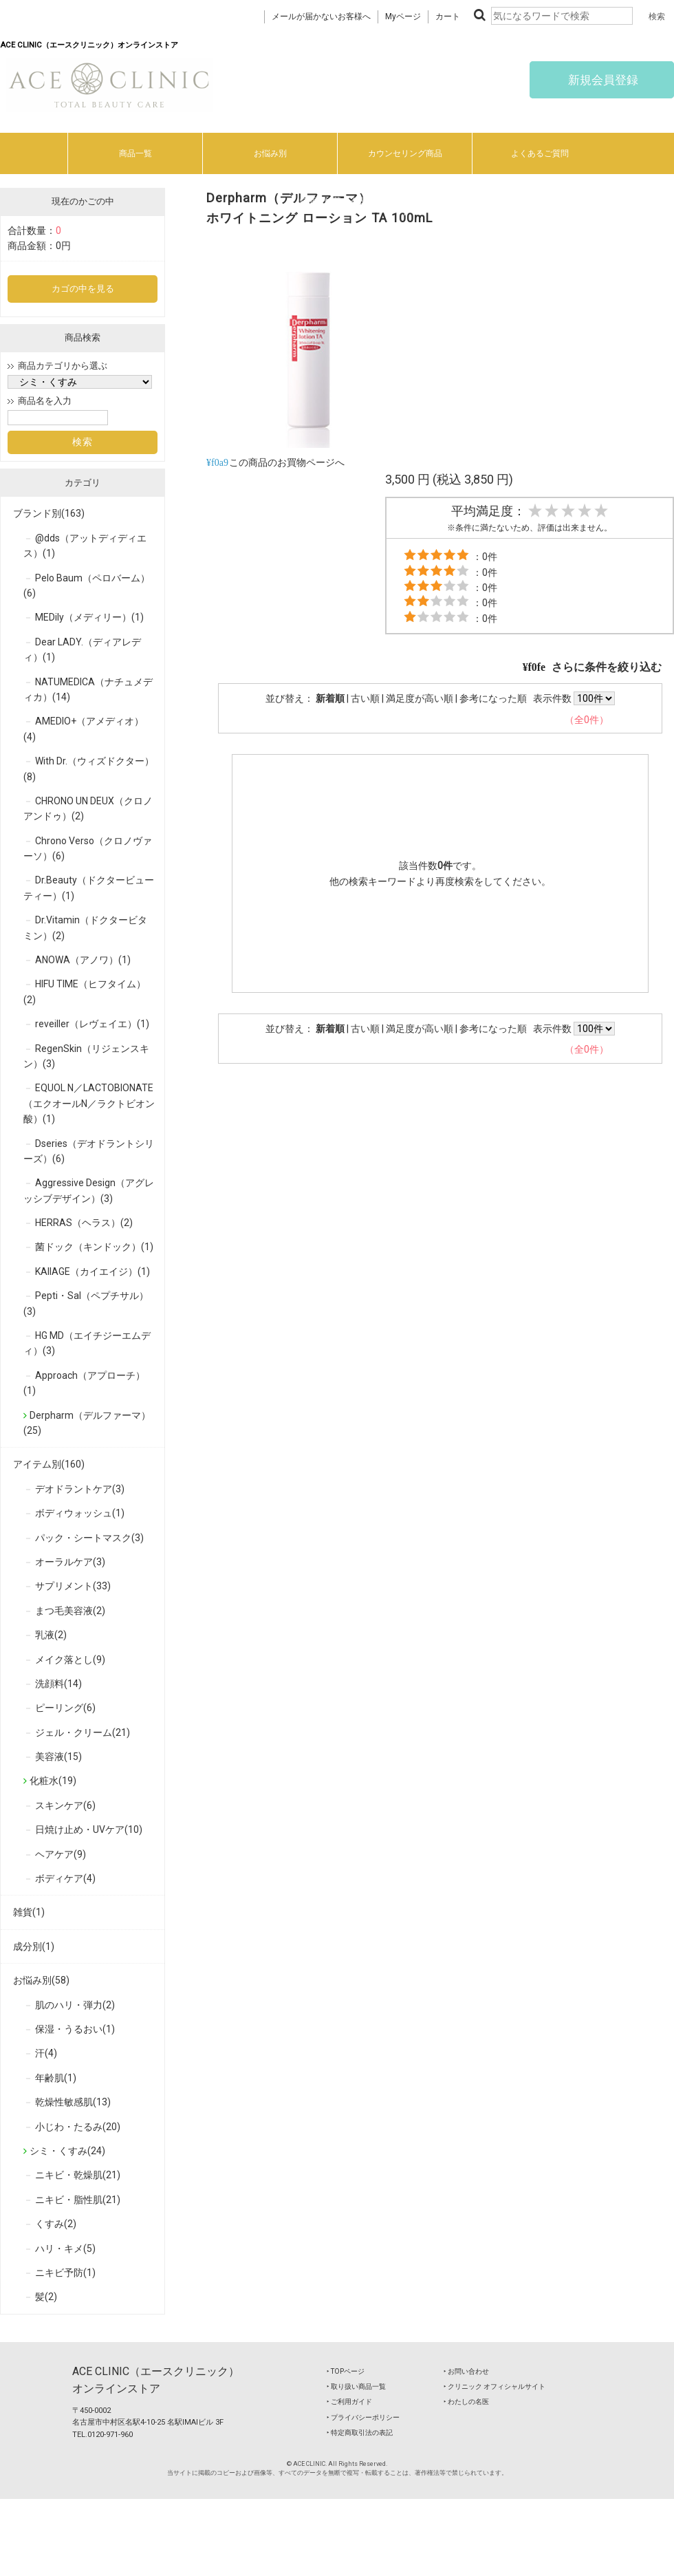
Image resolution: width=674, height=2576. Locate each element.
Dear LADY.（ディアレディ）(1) (82, 649)
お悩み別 (270, 153)
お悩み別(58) (41, 1980)
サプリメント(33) (73, 1585)
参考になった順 (493, 698)
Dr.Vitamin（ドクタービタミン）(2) (85, 927)
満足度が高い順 (419, 698)
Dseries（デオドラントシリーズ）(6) (88, 1151)
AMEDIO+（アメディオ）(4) (83, 729)
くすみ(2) (55, 2223)
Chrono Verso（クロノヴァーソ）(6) (87, 848)
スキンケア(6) (65, 1805)
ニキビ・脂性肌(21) (77, 2199)
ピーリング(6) (65, 1707)
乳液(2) (51, 1634)
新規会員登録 (601, 80)
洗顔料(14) (58, 1683)
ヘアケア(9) (60, 1854)
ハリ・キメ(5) (65, 2248)
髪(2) (46, 2296)
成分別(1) (33, 1946)
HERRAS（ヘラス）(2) (84, 1222)
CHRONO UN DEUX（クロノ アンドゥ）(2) (88, 808)
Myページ (403, 16)
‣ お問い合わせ (466, 2371)
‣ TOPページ (346, 2371)
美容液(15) (58, 1756)
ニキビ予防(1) (65, 2272)
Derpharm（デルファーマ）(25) (87, 1423)
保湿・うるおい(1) (75, 2029)
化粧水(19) (53, 1780)
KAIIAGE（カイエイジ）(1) (92, 1271)
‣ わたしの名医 (466, 2401)
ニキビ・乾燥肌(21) (77, 2174)
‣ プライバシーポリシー (363, 2417)
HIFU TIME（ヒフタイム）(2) (84, 991)
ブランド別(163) (49, 513)
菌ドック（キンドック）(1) (94, 1246)
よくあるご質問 (540, 153)
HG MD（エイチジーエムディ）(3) (87, 1343)
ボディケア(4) (65, 1878)
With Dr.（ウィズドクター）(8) (88, 768)
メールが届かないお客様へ (321, 16)
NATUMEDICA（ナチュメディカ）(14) (88, 689)
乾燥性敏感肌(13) (73, 2101)
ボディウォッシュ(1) (79, 1512)
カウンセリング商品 (405, 153)
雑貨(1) (29, 1912)
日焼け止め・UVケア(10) (88, 1829)
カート (447, 16)
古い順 (365, 698)
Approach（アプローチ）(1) (84, 1383)
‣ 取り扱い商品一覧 (356, 2386)
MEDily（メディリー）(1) (89, 617)
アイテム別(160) (49, 1464)
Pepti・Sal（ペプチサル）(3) (86, 1303)
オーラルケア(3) (70, 1561)
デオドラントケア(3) (79, 1488)
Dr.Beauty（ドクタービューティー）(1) (88, 887)
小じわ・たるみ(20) (77, 2126)
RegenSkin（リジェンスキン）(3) (86, 1056)
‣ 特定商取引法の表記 (360, 2432)
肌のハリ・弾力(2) (75, 2004)
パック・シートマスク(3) (89, 1537)
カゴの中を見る (83, 288)
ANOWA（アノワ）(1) (83, 959)
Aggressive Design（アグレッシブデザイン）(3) (88, 1190)
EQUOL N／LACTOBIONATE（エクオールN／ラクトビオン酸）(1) (89, 1103)
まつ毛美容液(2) (70, 1610)
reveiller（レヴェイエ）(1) (92, 1023)
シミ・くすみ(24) (67, 2150)
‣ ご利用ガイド (349, 2401)
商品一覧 (135, 153)
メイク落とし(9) (70, 1659)
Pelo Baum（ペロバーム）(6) (86, 585)
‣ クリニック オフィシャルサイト (494, 2386)
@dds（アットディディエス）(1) (84, 546)
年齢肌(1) (55, 2077)
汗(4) (46, 2053)
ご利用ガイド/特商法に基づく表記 (337, 195)
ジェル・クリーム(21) (82, 1732)
